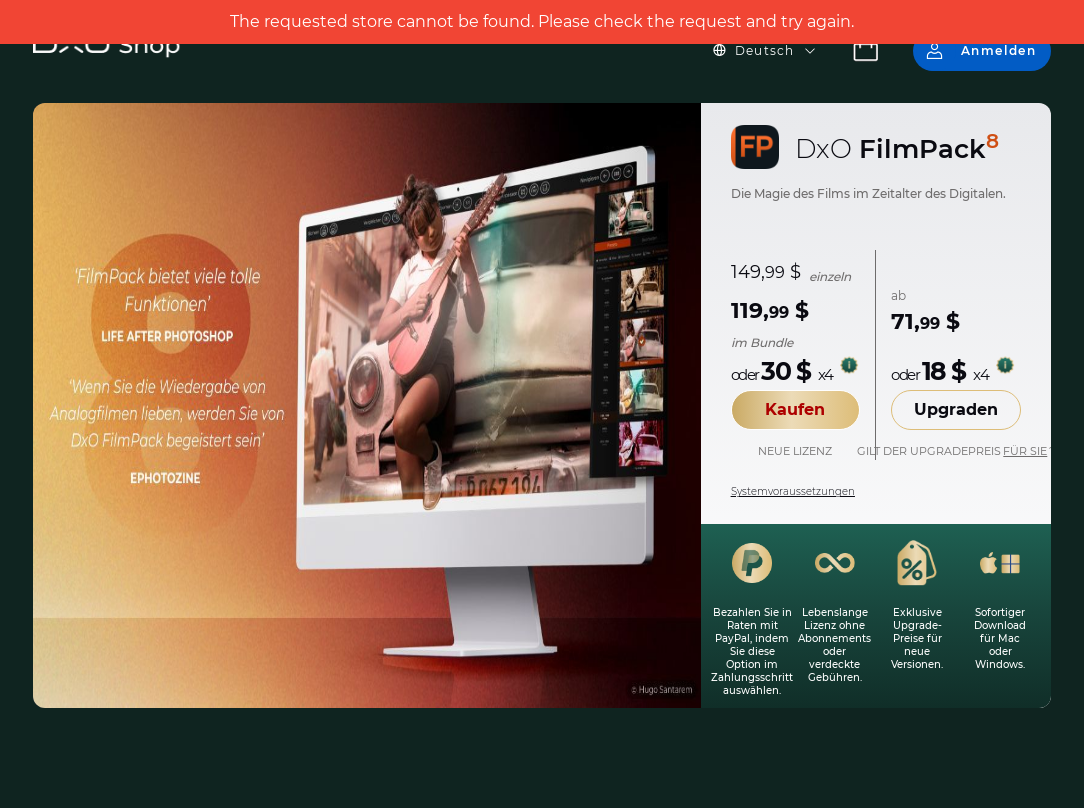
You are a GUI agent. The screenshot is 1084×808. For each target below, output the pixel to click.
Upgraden (956, 409)
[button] (776, 51)
